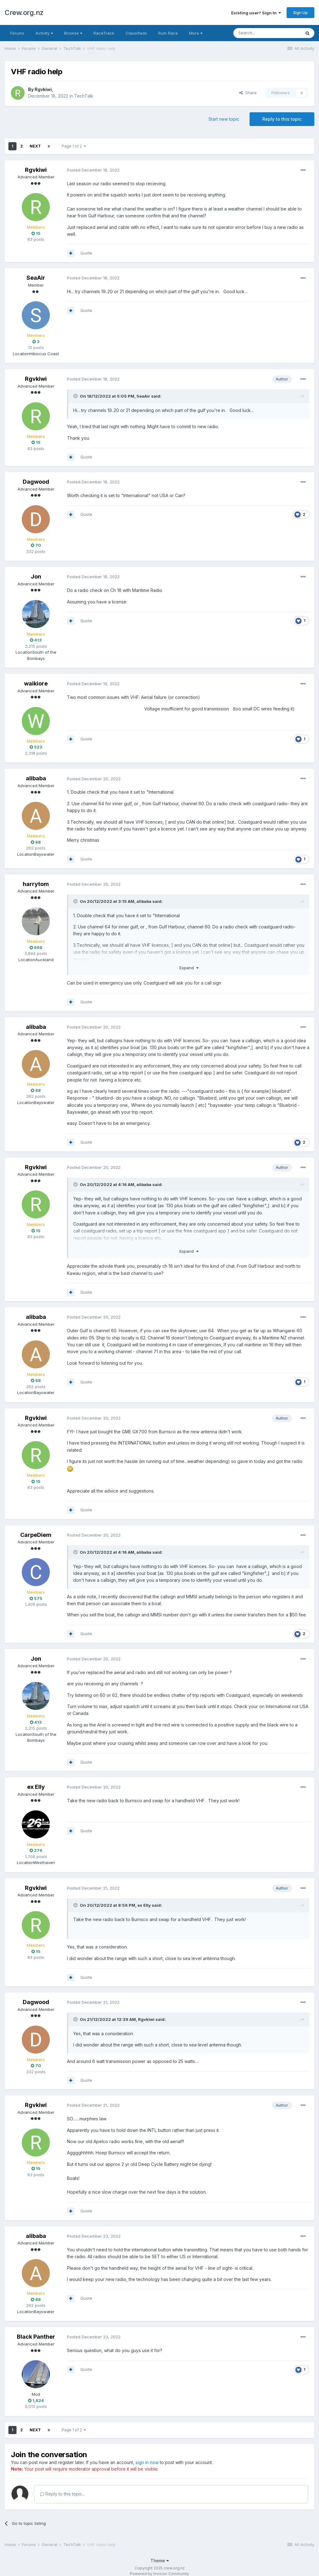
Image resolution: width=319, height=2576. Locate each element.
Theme (159, 2560)
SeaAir (35, 277)
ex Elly (36, 1787)
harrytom (36, 884)
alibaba (36, 778)
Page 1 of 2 (74, 146)
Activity (44, 33)
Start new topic (223, 119)
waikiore (36, 683)
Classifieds (136, 33)
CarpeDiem (35, 1535)
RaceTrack (103, 33)
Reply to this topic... (62, 2493)
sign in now (147, 2462)
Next (35, 146)
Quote (86, 252)
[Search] (267, 33)
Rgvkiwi (43, 89)
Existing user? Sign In (256, 12)
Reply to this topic (282, 119)
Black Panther (36, 2336)
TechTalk (83, 96)
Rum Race (168, 33)
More (195, 33)
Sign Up (300, 12)
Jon (36, 576)
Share (248, 92)
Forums (17, 33)
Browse (73, 33)
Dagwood (36, 481)
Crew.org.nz (24, 12)
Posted (93, 169)
